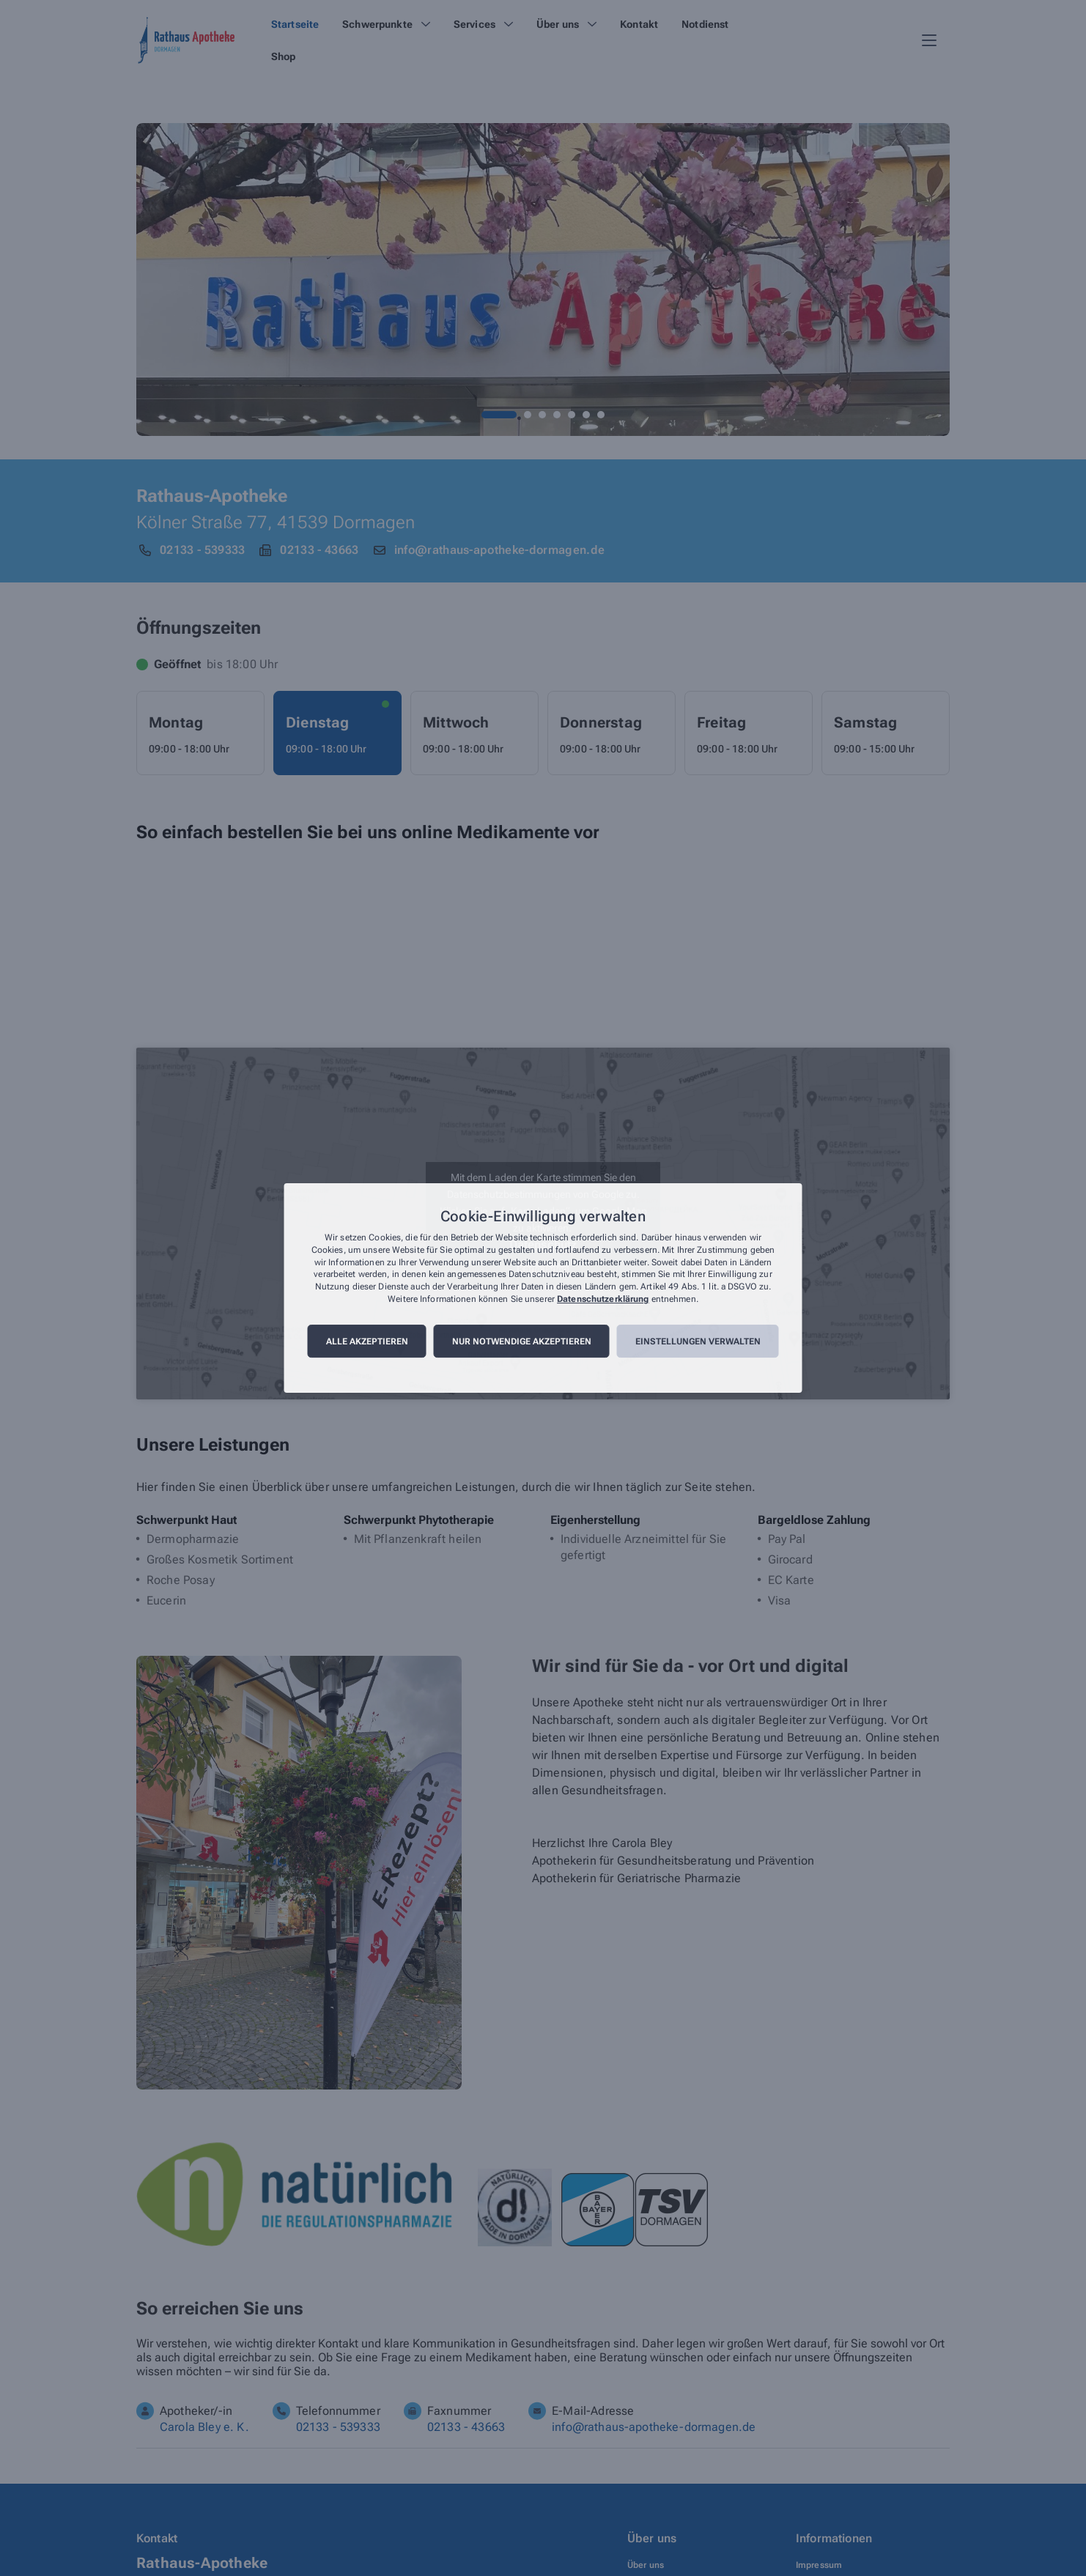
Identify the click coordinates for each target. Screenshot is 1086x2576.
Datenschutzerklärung (603, 1299)
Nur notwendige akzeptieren (521, 1341)
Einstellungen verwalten (698, 1341)
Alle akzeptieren (367, 1341)
